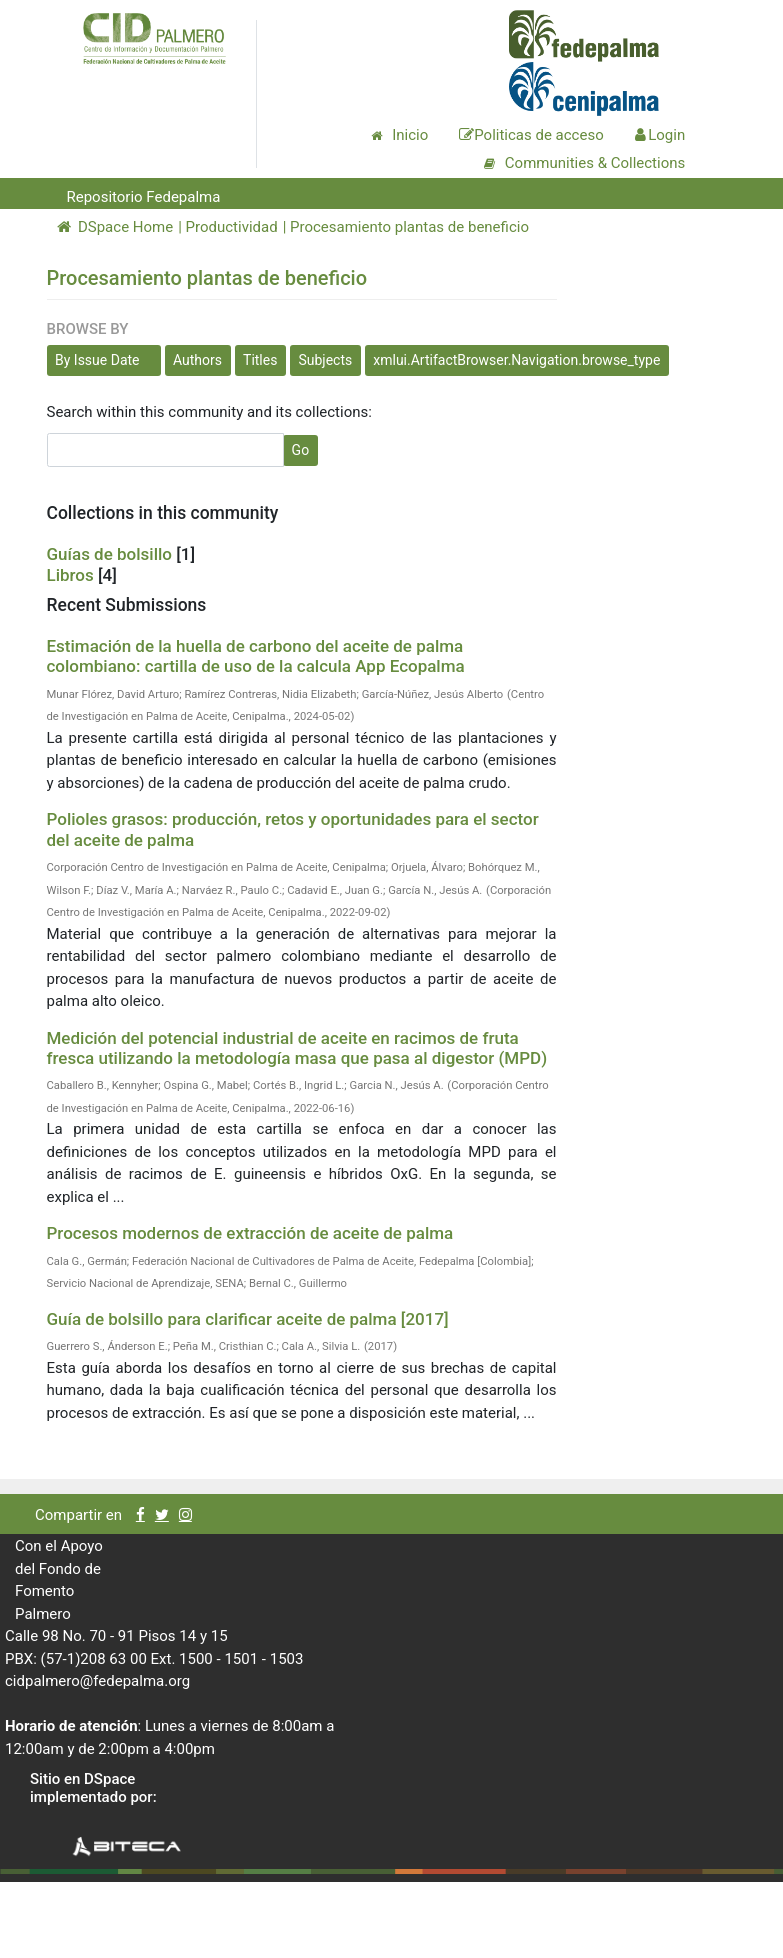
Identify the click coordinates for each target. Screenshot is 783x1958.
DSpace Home (115, 227)
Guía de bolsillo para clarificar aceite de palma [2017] (248, 1319)
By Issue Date (97, 360)
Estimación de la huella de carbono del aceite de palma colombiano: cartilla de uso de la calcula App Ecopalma (256, 656)
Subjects (325, 360)
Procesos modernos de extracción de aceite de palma (250, 1233)
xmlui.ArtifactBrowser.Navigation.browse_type (516, 360)
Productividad (232, 227)
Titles (260, 360)
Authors (197, 360)
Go (301, 450)
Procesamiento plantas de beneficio (409, 227)
